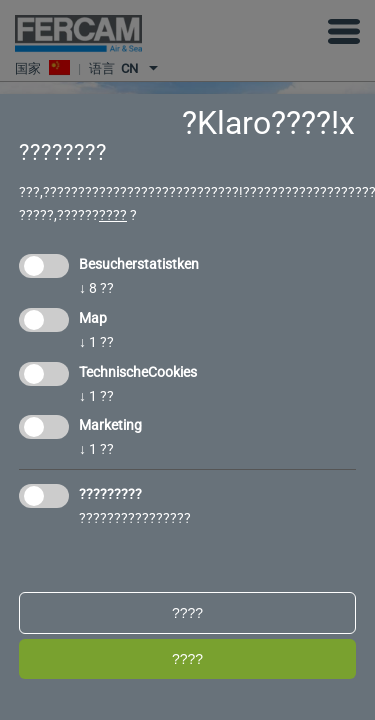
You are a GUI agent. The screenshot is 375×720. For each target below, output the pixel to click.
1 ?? (96, 342)
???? (113, 215)
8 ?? (96, 288)
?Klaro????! (260, 123)
